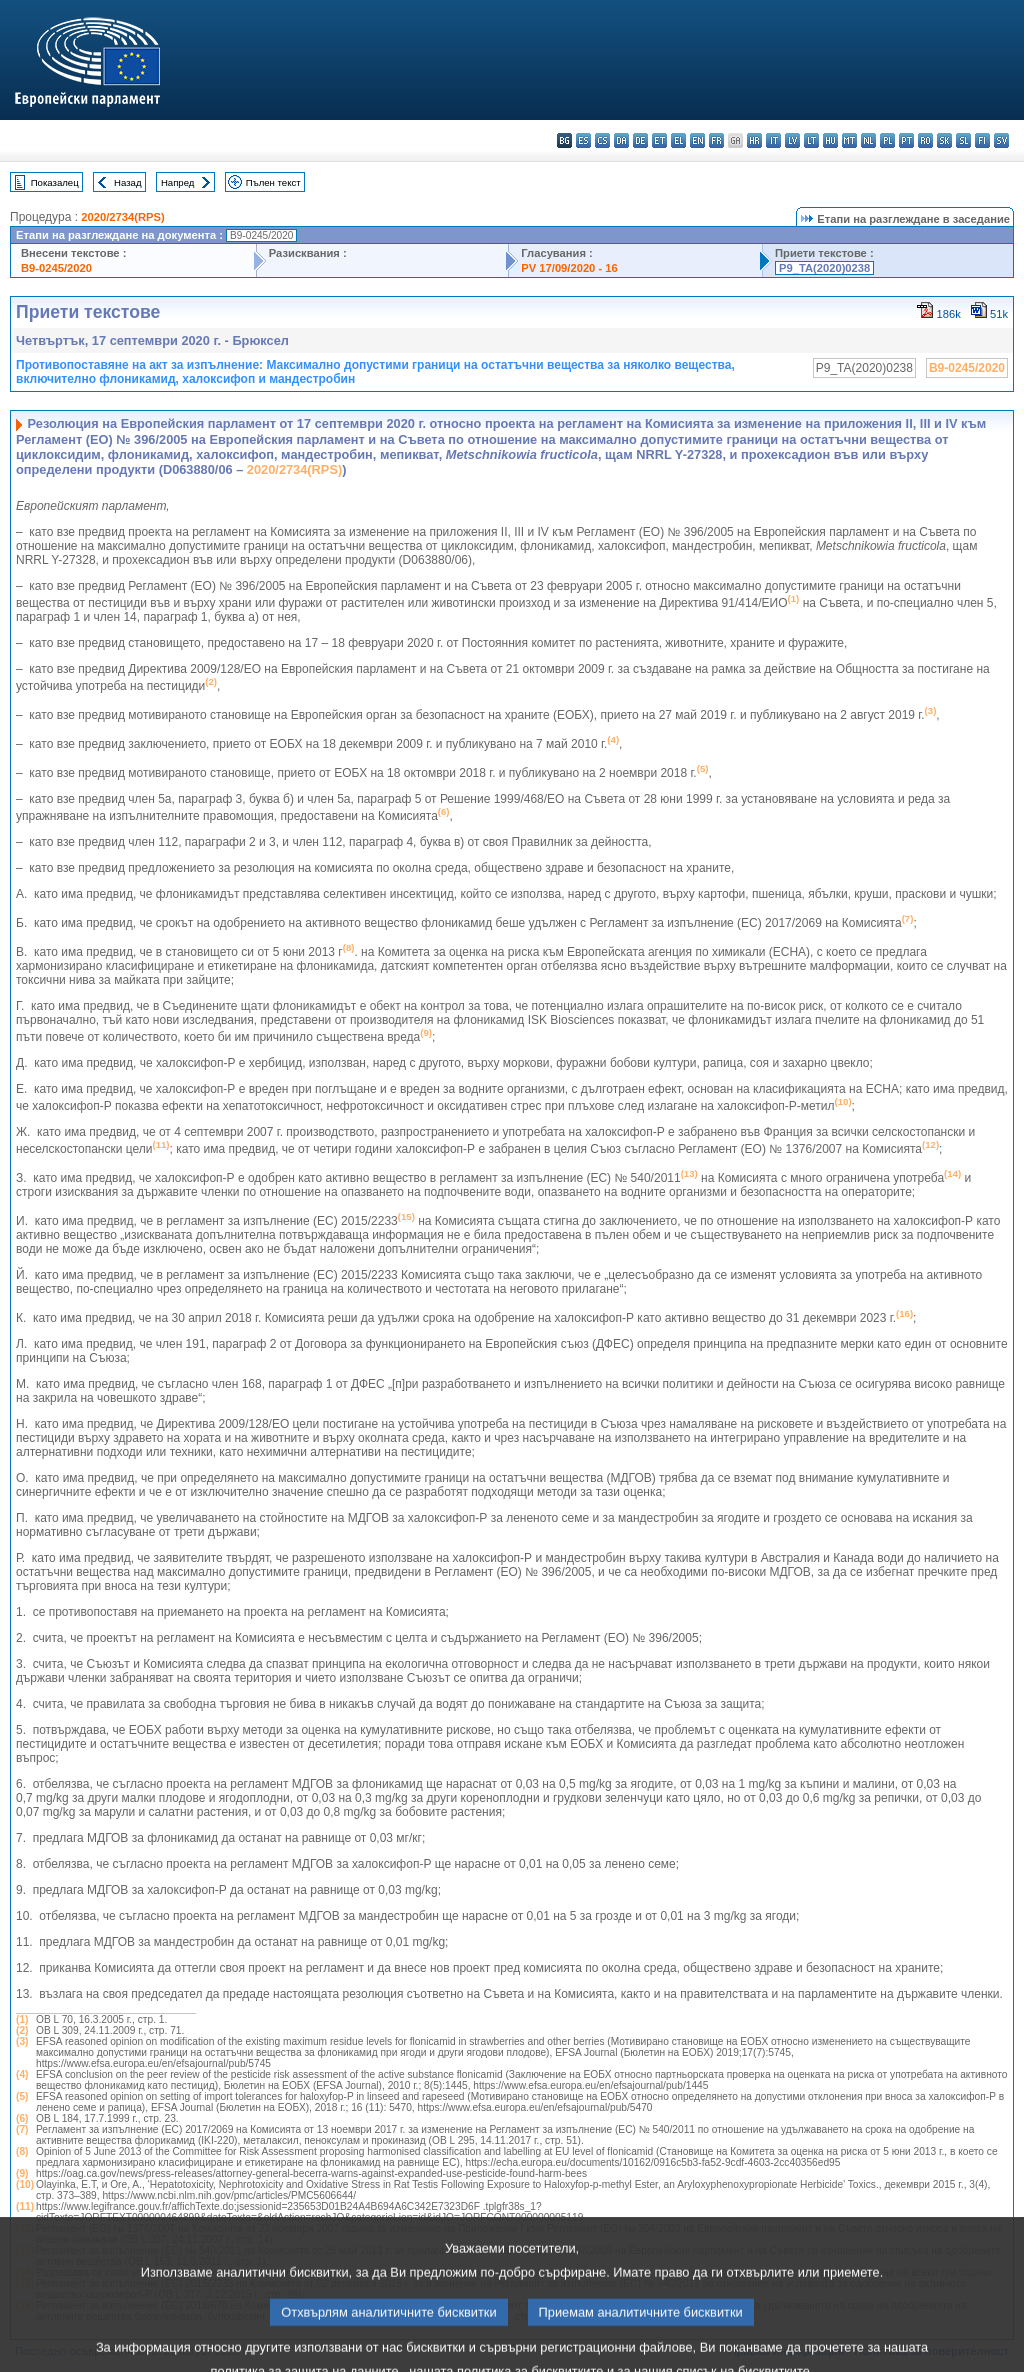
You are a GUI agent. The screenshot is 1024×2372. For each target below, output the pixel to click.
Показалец (55, 182)
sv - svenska (1001, 140)
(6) (22, 2118)
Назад (128, 182)
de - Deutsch (640, 140)
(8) (22, 2151)
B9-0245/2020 (56, 268)
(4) (22, 2074)
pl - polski (887, 140)
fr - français (716, 140)
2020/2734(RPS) (122, 217)
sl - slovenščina (963, 140)
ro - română (925, 140)
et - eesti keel (659, 140)
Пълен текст (273, 182)
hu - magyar (830, 140)
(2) (22, 2030)
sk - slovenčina (944, 140)
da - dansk (621, 140)
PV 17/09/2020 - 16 (569, 268)
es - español (583, 140)
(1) (22, 2019)
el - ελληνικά (678, 140)
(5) (22, 2096)
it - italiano (773, 140)
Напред (178, 182)
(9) (22, 2173)
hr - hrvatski (754, 140)
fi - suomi (982, 140)
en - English (697, 140)
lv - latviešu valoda (792, 140)
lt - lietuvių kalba (811, 140)
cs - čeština (602, 140)
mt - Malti (849, 140)
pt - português (906, 140)
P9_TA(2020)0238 (824, 268)
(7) (22, 2129)
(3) (22, 2041)
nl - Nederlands (868, 140)
